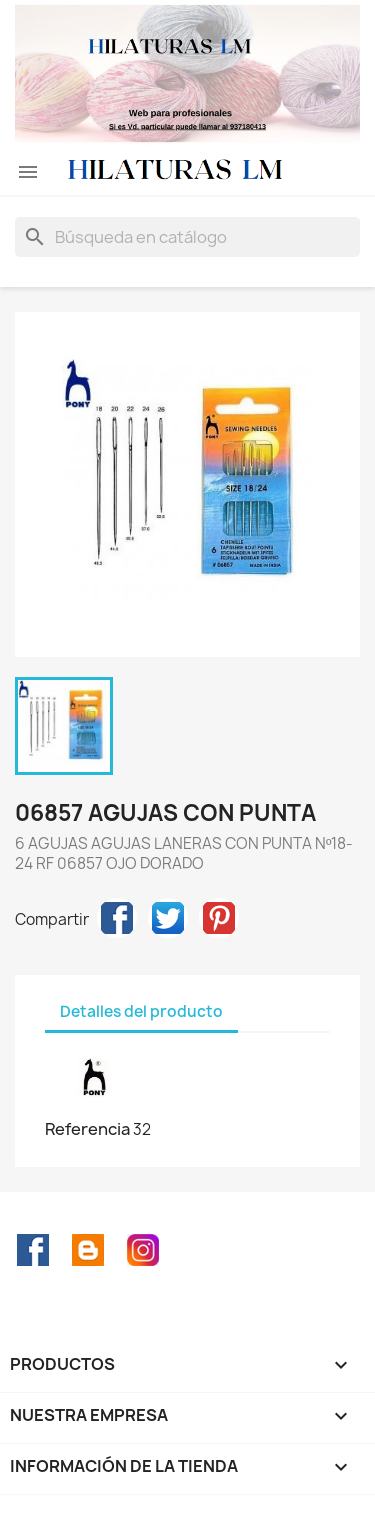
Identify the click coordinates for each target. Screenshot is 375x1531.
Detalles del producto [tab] (141, 1011)
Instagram (143, 1250)
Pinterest (219, 918)
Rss (88, 1250)
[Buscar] (187, 237)
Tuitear (168, 918)
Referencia (87, 1129)
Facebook (33, 1250)
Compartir (117, 918)
